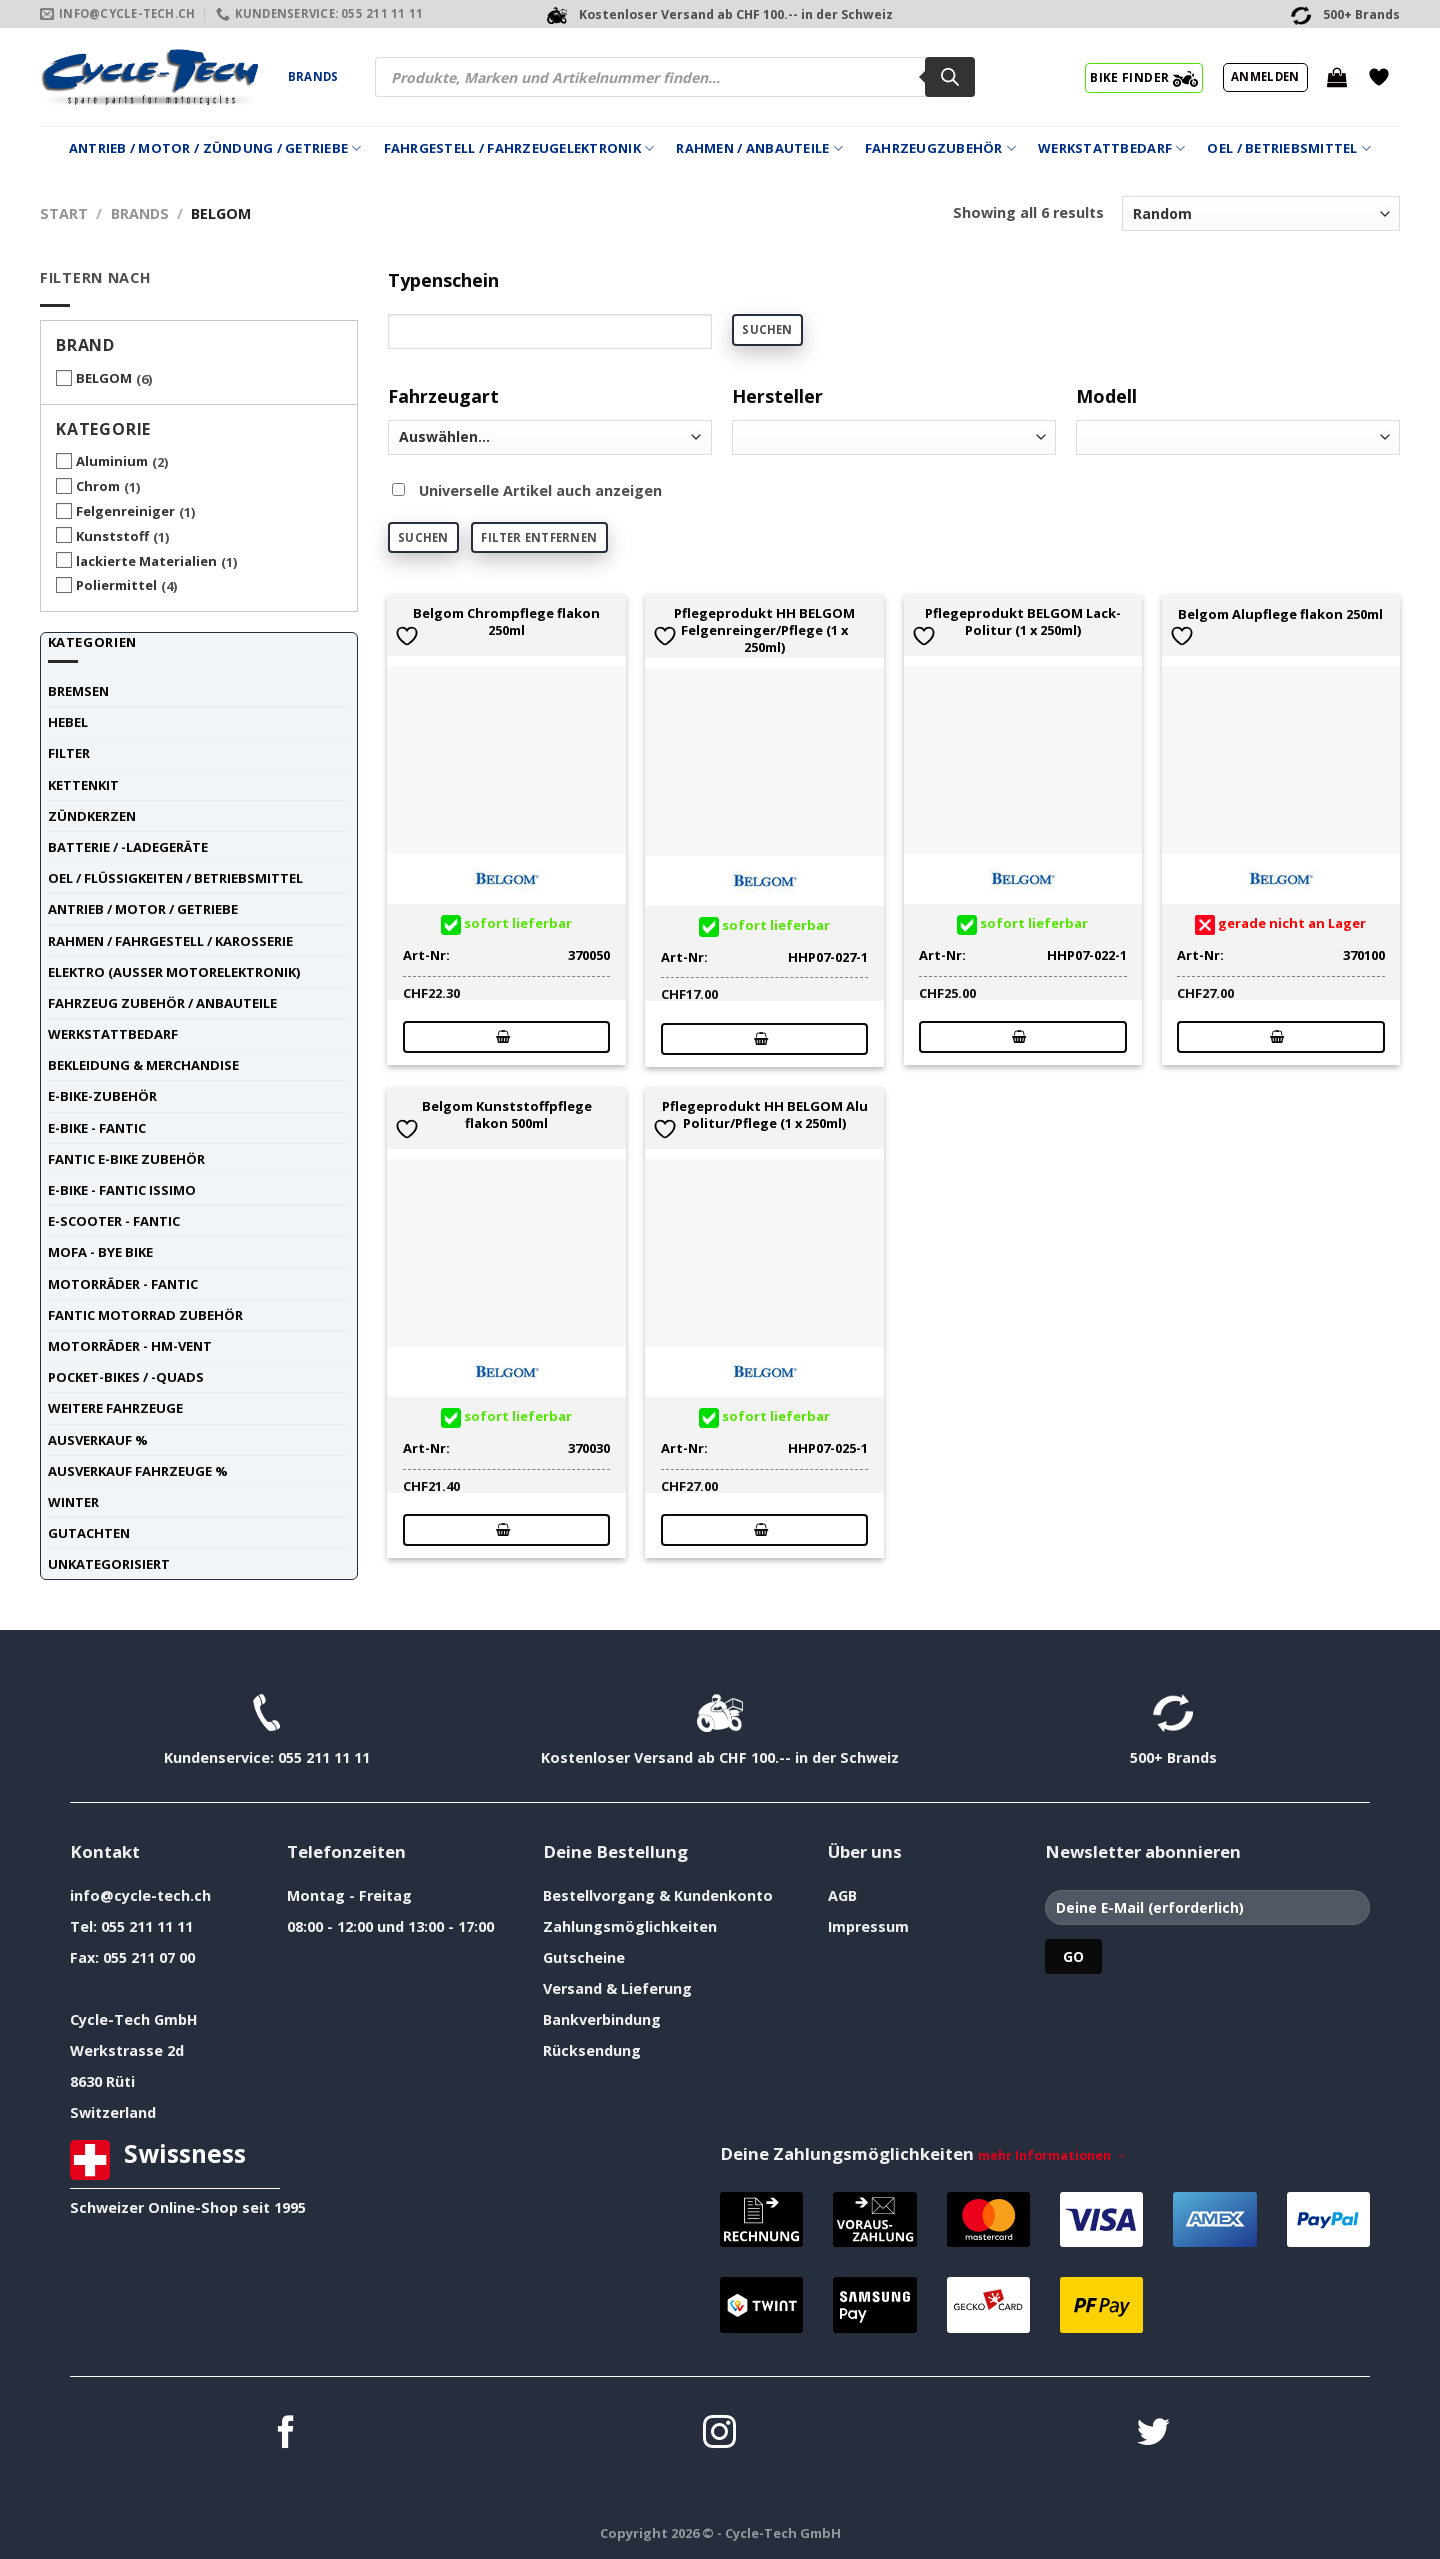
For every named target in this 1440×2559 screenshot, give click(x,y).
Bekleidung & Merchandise (143, 1065)
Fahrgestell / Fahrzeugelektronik (519, 148)
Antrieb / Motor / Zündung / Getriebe (215, 148)
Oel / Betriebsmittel (1289, 148)
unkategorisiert (109, 1564)
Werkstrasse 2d (127, 2050)
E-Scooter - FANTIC (114, 1221)
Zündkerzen (92, 816)
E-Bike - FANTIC (97, 1128)
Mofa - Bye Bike (100, 1252)
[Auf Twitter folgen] (1153, 2434)
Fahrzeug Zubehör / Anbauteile (162, 1003)
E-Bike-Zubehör (102, 1096)
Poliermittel (116, 585)
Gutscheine (584, 1957)
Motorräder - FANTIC (123, 1284)
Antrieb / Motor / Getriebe (143, 909)
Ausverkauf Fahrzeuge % (138, 1471)
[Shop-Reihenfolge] (1261, 213)
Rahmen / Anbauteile (759, 148)
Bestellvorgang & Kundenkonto (658, 1895)
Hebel (68, 722)
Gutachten (89, 1533)
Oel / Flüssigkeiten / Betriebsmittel (175, 878)
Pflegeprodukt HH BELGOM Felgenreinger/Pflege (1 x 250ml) (764, 630)
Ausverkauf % (98, 1440)
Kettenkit (83, 785)
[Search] (950, 77)
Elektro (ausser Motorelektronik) (174, 972)
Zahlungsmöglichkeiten (630, 1926)
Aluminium (112, 461)
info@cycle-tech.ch (140, 1895)
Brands (313, 76)
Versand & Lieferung (617, 1988)
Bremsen (78, 691)
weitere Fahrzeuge (115, 1408)
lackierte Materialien (146, 561)
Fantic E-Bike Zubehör (126, 1159)
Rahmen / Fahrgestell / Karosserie (170, 941)
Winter (73, 1502)
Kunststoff (112, 536)
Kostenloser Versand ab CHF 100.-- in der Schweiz (720, 1757)
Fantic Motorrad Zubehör (145, 1315)
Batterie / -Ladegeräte (128, 847)
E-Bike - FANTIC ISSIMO (122, 1190)
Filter (69, 753)
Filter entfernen (539, 537)
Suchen (767, 329)
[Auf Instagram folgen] (719, 2434)
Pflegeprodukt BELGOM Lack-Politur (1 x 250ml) (1023, 622)
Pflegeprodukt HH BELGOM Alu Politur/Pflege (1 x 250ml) (765, 1115)
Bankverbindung (602, 2019)
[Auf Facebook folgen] (286, 2434)
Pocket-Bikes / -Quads (126, 1377)
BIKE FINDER (1143, 77)
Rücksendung (592, 2050)
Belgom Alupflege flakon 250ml (1280, 614)
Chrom (98, 486)
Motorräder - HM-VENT (130, 1346)
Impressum (868, 1926)
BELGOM (104, 378)
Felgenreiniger (125, 511)
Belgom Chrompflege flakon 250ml (506, 622)
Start (64, 213)
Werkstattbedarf (1111, 148)
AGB (842, 1895)
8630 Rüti (102, 2081)
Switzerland (113, 2112)
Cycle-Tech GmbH (134, 2019)
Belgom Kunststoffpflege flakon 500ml (507, 1115)
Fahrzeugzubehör (940, 148)
